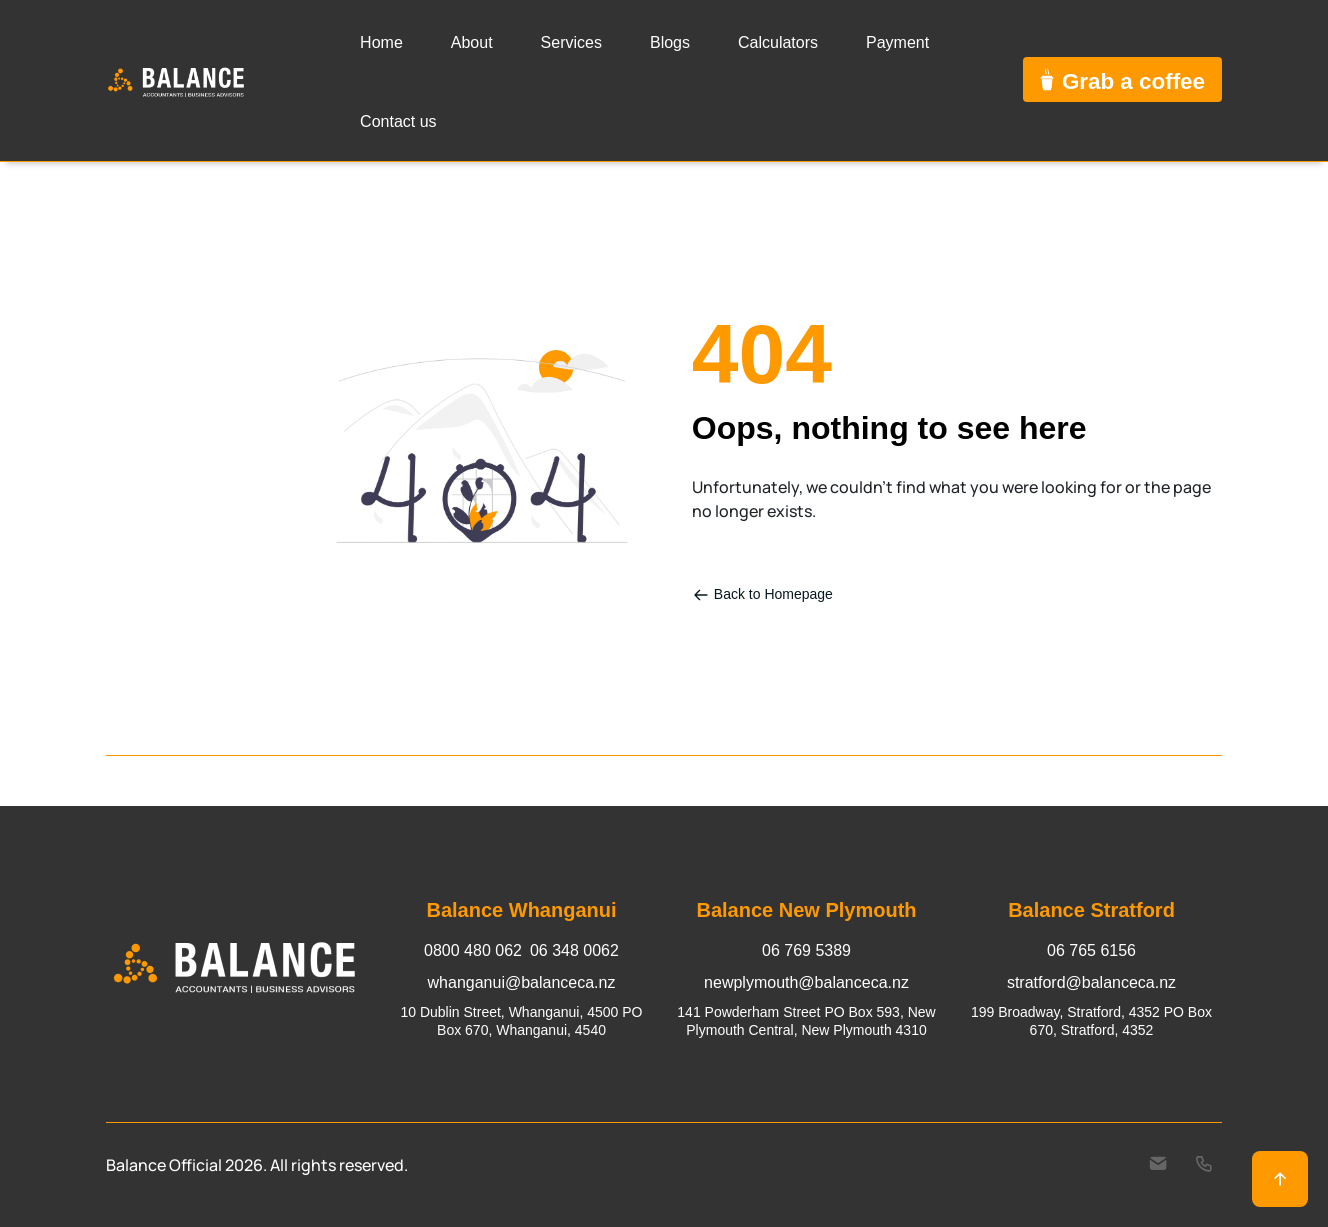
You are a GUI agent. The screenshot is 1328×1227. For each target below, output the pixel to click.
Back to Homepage (763, 594)
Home (381, 42)
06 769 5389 (806, 950)
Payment (897, 42)
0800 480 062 (473, 950)
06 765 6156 (1091, 950)
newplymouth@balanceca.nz (806, 982)
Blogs (670, 42)
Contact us (398, 121)
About (472, 42)
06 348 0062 (574, 950)
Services (571, 42)
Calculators (778, 42)
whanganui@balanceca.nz (522, 982)
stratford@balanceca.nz (1091, 982)
